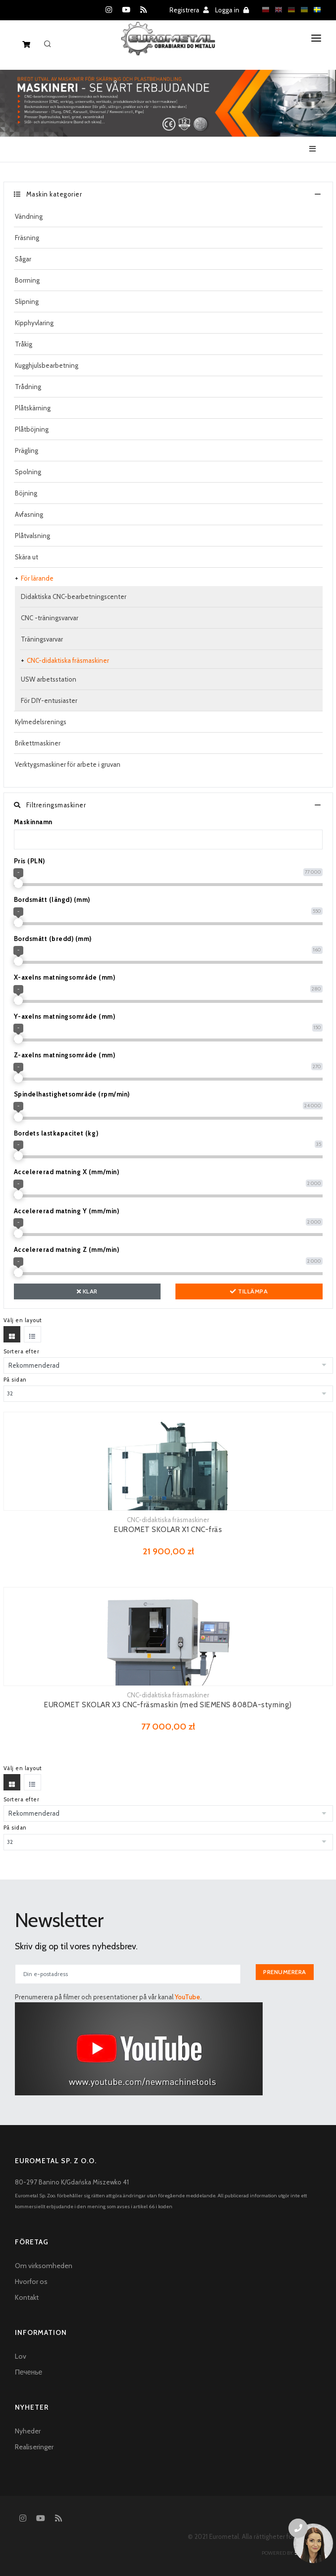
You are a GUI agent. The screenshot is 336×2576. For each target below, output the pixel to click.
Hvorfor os (31, 2281)
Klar (87, 1291)
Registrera (189, 10)
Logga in (232, 10)
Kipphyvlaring (34, 323)
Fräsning (27, 238)
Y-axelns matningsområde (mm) (64, 1016)
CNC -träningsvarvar (49, 618)
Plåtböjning (32, 429)
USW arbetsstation (48, 679)
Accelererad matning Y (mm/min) (66, 1211)
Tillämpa (249, 1291)
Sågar (23, 259)
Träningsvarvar (42, 639)
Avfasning (29, 514)
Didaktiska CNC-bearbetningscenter (73, 596)
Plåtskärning (33, 408)
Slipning (27, 301)
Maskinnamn (33, 822)
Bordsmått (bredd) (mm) (53, 938)
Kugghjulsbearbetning (46, 365)
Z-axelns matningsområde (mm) (64, 1055)
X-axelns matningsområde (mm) (64, 977)
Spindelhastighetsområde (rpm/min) (72, 1094)
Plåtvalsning (32, 536)
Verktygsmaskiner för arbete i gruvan (67, 764)
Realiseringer (34, 2446)
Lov (20, 2356)
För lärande (37, 578)
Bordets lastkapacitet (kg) (56, 1133)
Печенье (28, 2372)
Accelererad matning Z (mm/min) (66, 1249)
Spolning (28, 472)
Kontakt (27, 2297)
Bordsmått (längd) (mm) (52, 899)
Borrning (27, 280)
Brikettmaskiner (37, 743)
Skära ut (26, 557)
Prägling (26, 450)
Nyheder (28, 2431)
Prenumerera (284, 1972)
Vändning (29, 216)
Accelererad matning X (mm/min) (66, 1172)
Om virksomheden (43, 2265)
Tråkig (23, 344)
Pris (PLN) (29, 861)
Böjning (26, 493)
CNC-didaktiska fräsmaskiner (68, 660)
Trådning (28, 387)
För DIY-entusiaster (49, 700)
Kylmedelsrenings (40, 722)
